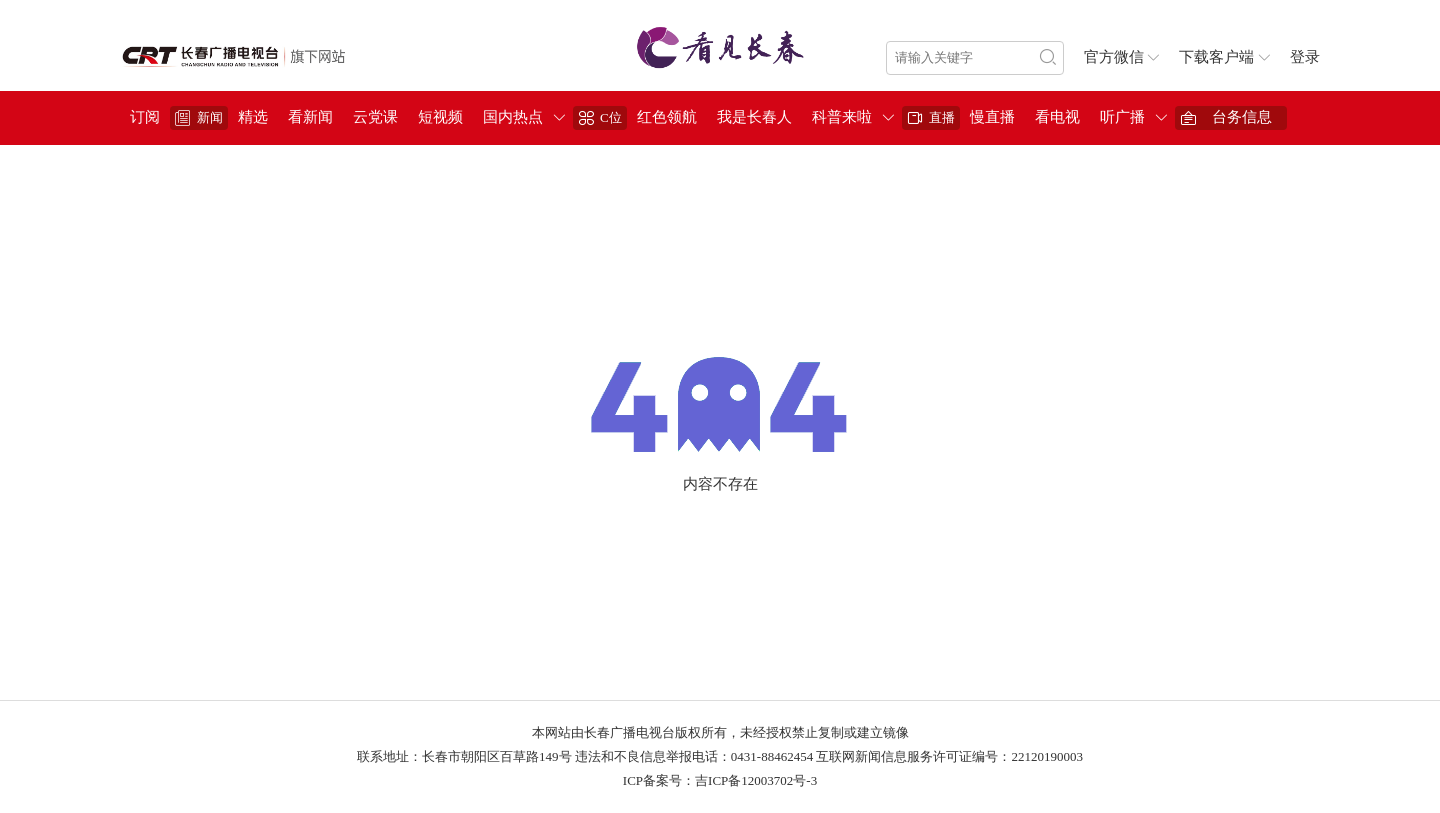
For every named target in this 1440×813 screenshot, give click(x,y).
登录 (1305, 57)
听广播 (1122, 117)
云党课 (375, 117)
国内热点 (513, 117)
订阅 (145, 117)
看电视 (1057, 117)
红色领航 (667, 117)
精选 (253, 117)
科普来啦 (842, 117)
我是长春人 (754, 117)
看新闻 (310, 117)
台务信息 (1242, 117)
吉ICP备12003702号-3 (756, 780)
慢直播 (992, 117)
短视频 (440, 117)
